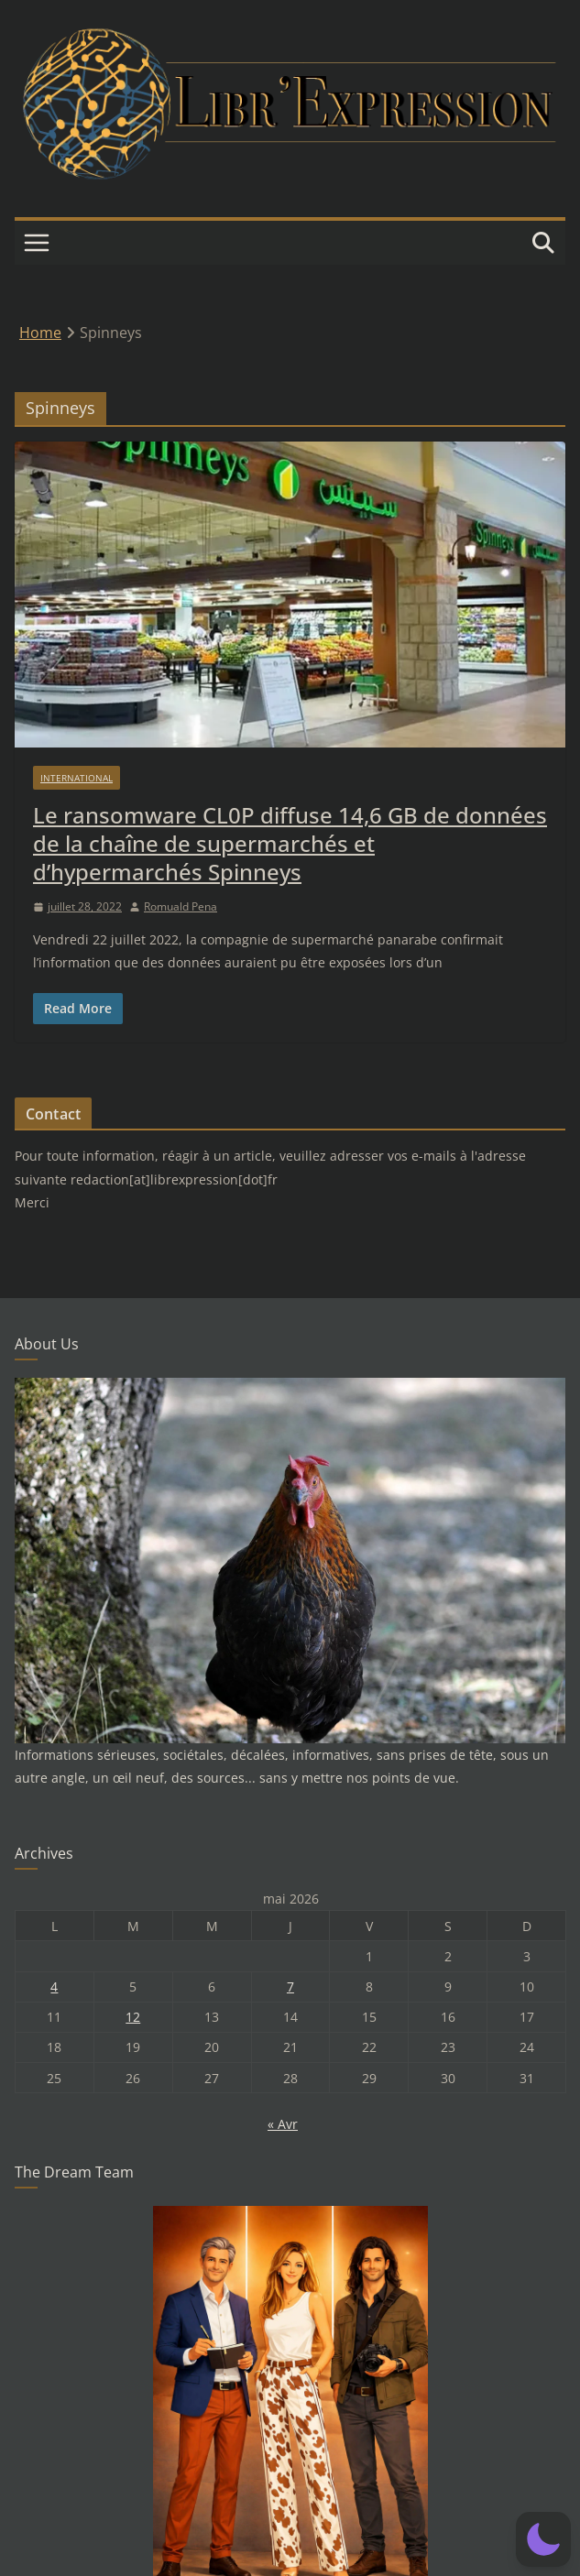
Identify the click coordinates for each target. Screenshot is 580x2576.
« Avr (283, 2124)
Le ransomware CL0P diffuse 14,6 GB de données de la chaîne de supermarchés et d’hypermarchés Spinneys (290, 843)
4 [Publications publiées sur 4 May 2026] (54, 1986)
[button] (543, 2539)
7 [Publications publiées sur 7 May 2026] (290, 1986)
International (76, 777)
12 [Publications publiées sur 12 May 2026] (133, 2016)
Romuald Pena (180, 906)
